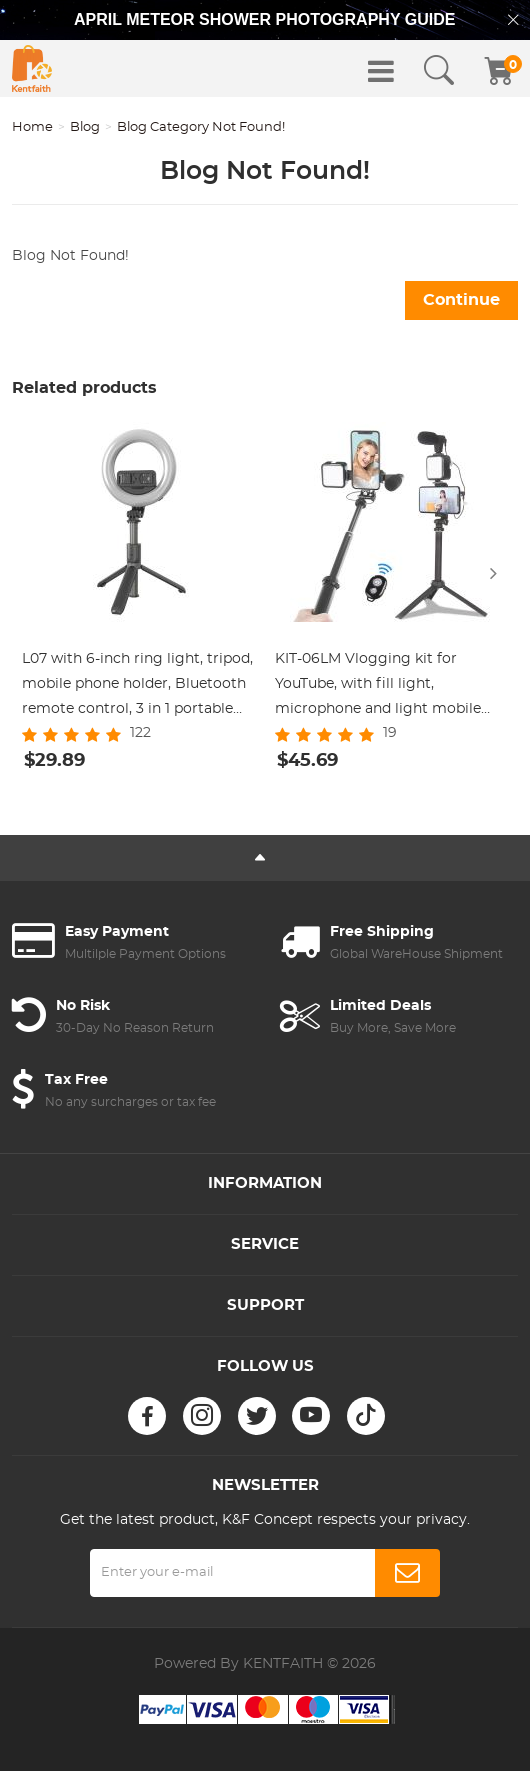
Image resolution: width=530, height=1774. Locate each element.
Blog (85, 127)
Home (32, 127)
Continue (461, 300)
